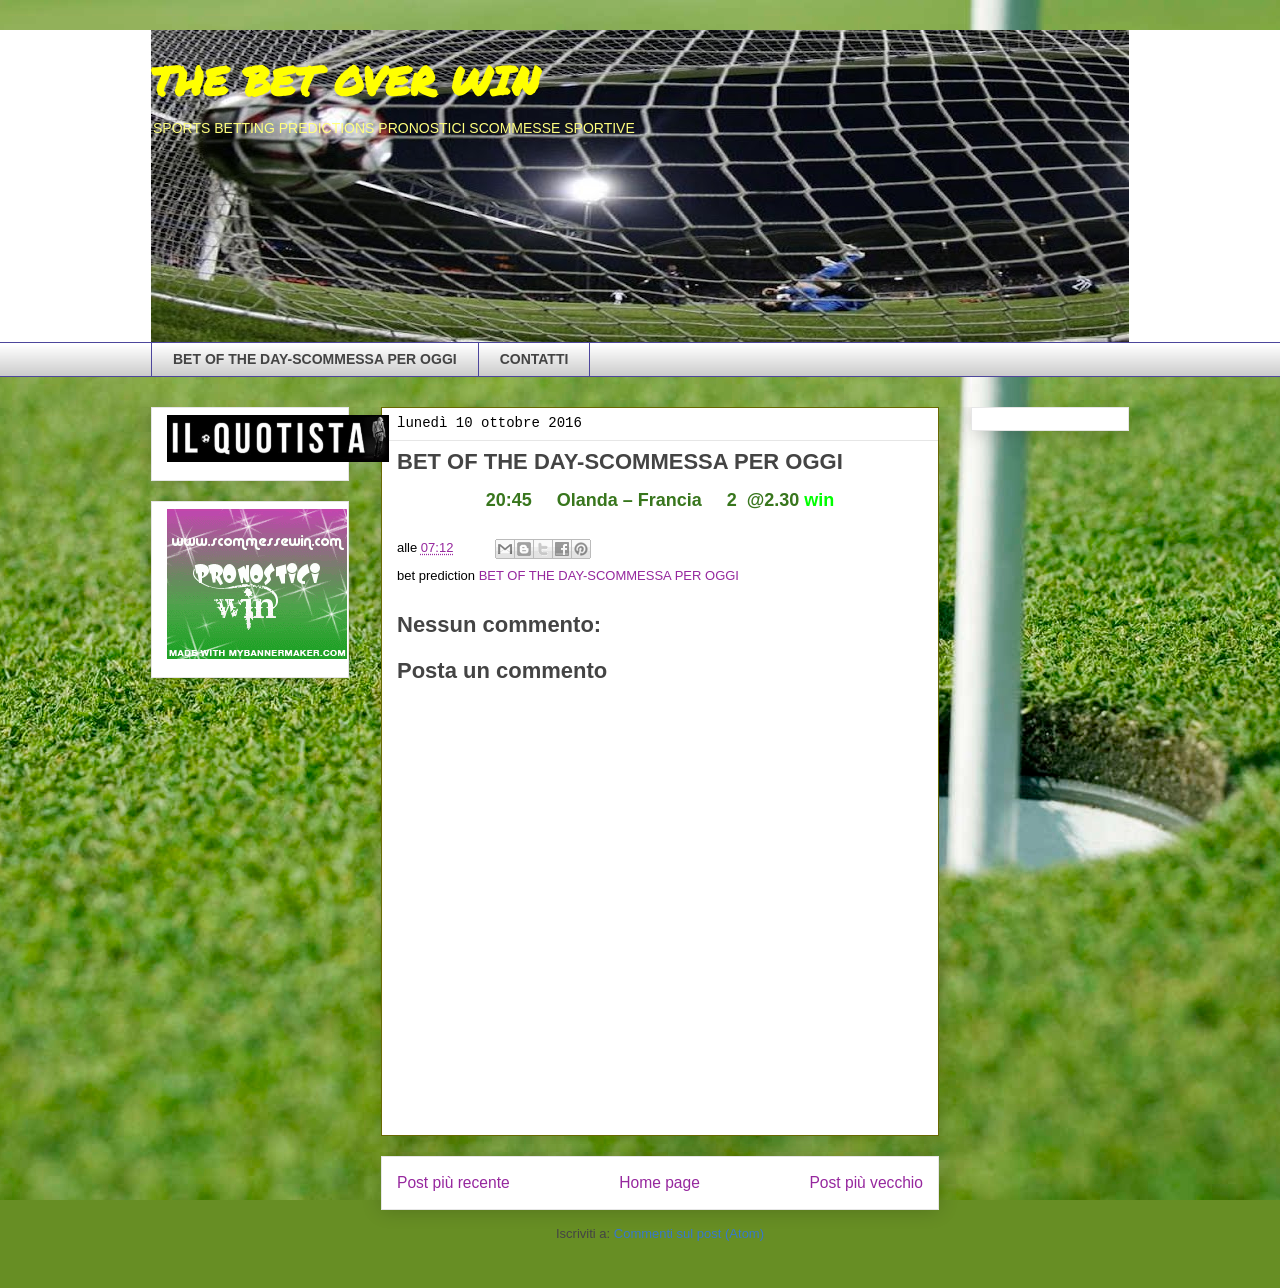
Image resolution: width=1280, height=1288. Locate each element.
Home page (659, 1182)
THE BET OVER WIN (345, 80)
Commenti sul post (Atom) (689, 1233)
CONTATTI (534, 359)
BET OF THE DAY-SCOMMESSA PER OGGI (315, 359)
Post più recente (453, 1182)
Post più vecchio (866, 1182)
